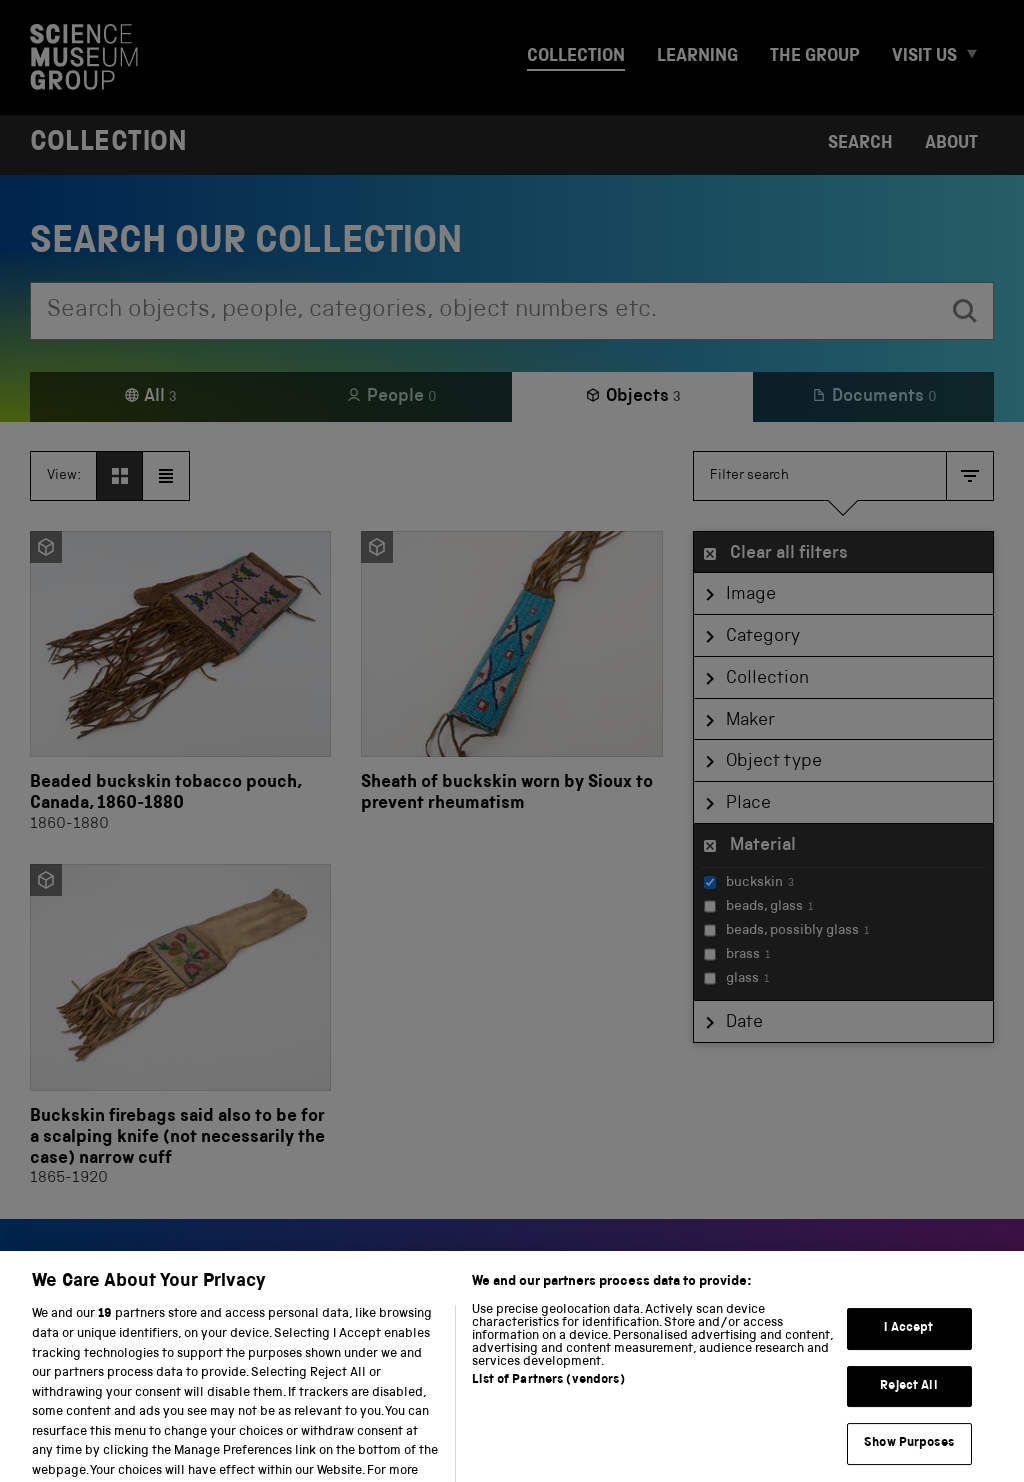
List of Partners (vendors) (548, 1412)
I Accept (908, 1359)
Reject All (908, 1416)
